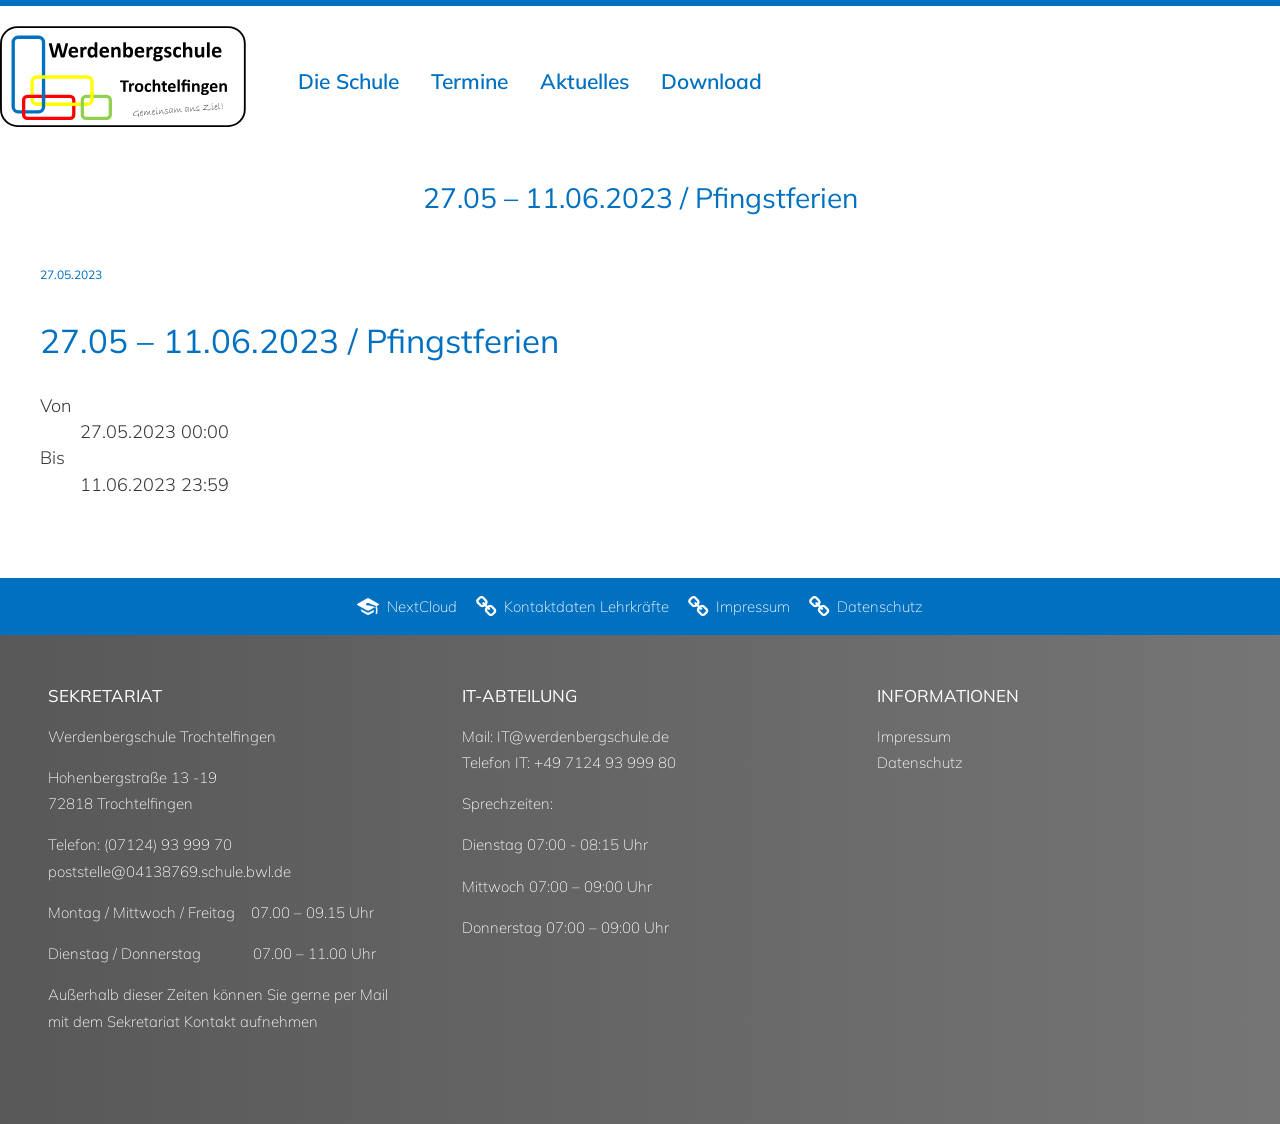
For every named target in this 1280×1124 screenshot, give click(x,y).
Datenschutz (920, 762)
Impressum (914, 736)
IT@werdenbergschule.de (583, 736)
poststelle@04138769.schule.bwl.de (169, 871)
